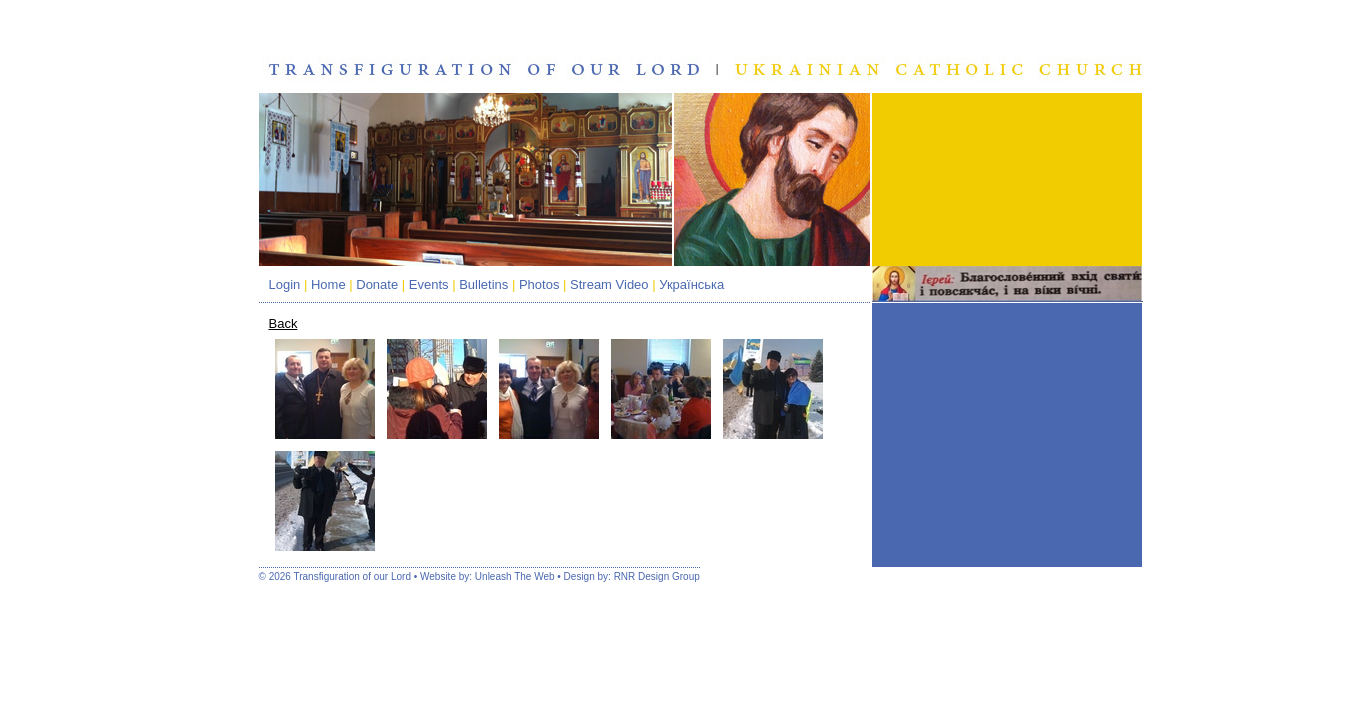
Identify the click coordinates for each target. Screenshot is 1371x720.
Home (328, 284)
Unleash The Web (515, 576)
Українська (691, 284)
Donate (377, 284)
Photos (539, 284)
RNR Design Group (657, 576)
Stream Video (609, 284)
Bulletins (483, 284)
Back (283, 323)
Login (285, 284)
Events (429, 284)
